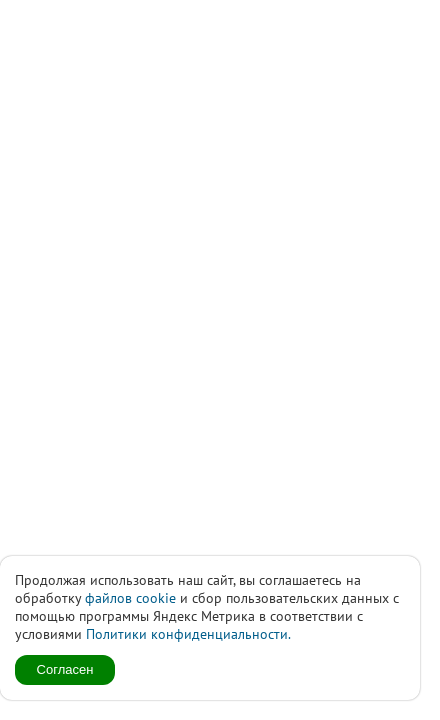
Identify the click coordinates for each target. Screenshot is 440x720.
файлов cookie (130, 598)
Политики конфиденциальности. (188, 634)
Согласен (65, 669)
